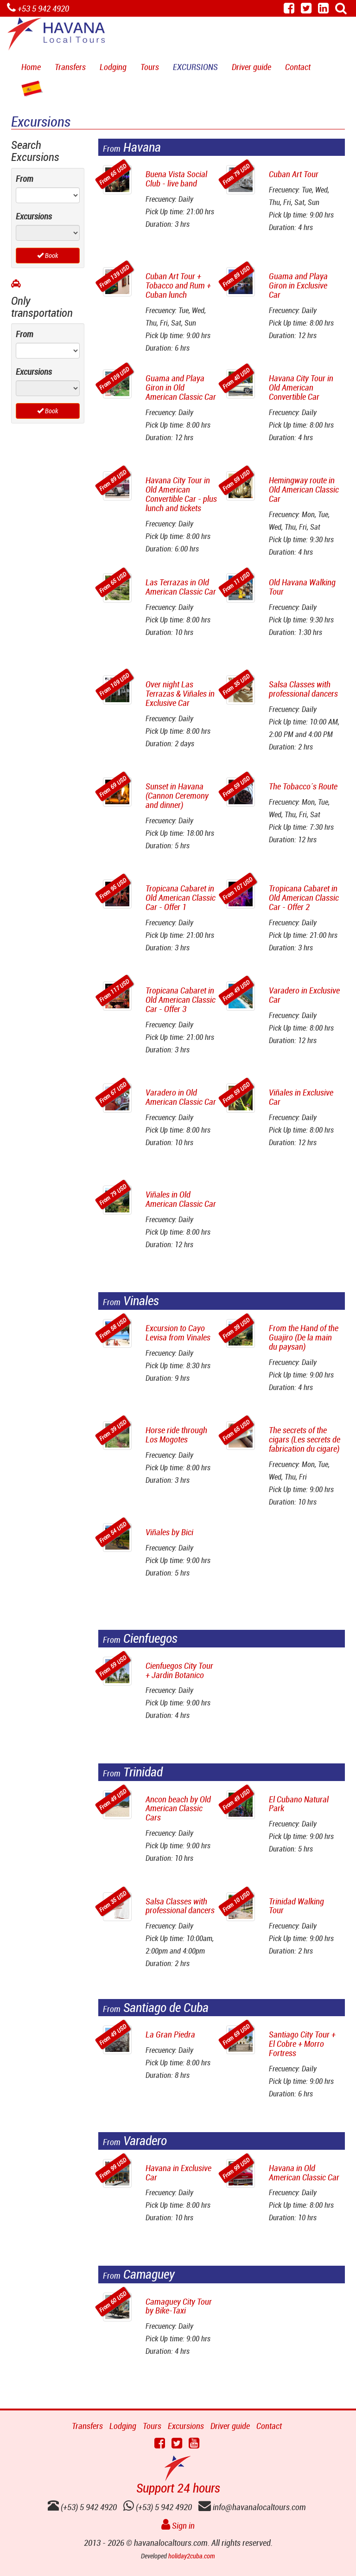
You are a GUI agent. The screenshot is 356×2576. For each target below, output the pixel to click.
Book (47, 255)
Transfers (70, 66)
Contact (298, 66)
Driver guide (251, 66)
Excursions (195, 66)
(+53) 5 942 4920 (157, 2506)
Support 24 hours (178, 2488)
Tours (149, 66)
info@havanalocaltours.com (252, 2506)
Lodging (113, 66)
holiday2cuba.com (191, 2555)
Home (31, 66)
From (24, 178)
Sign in (178, 2525)
